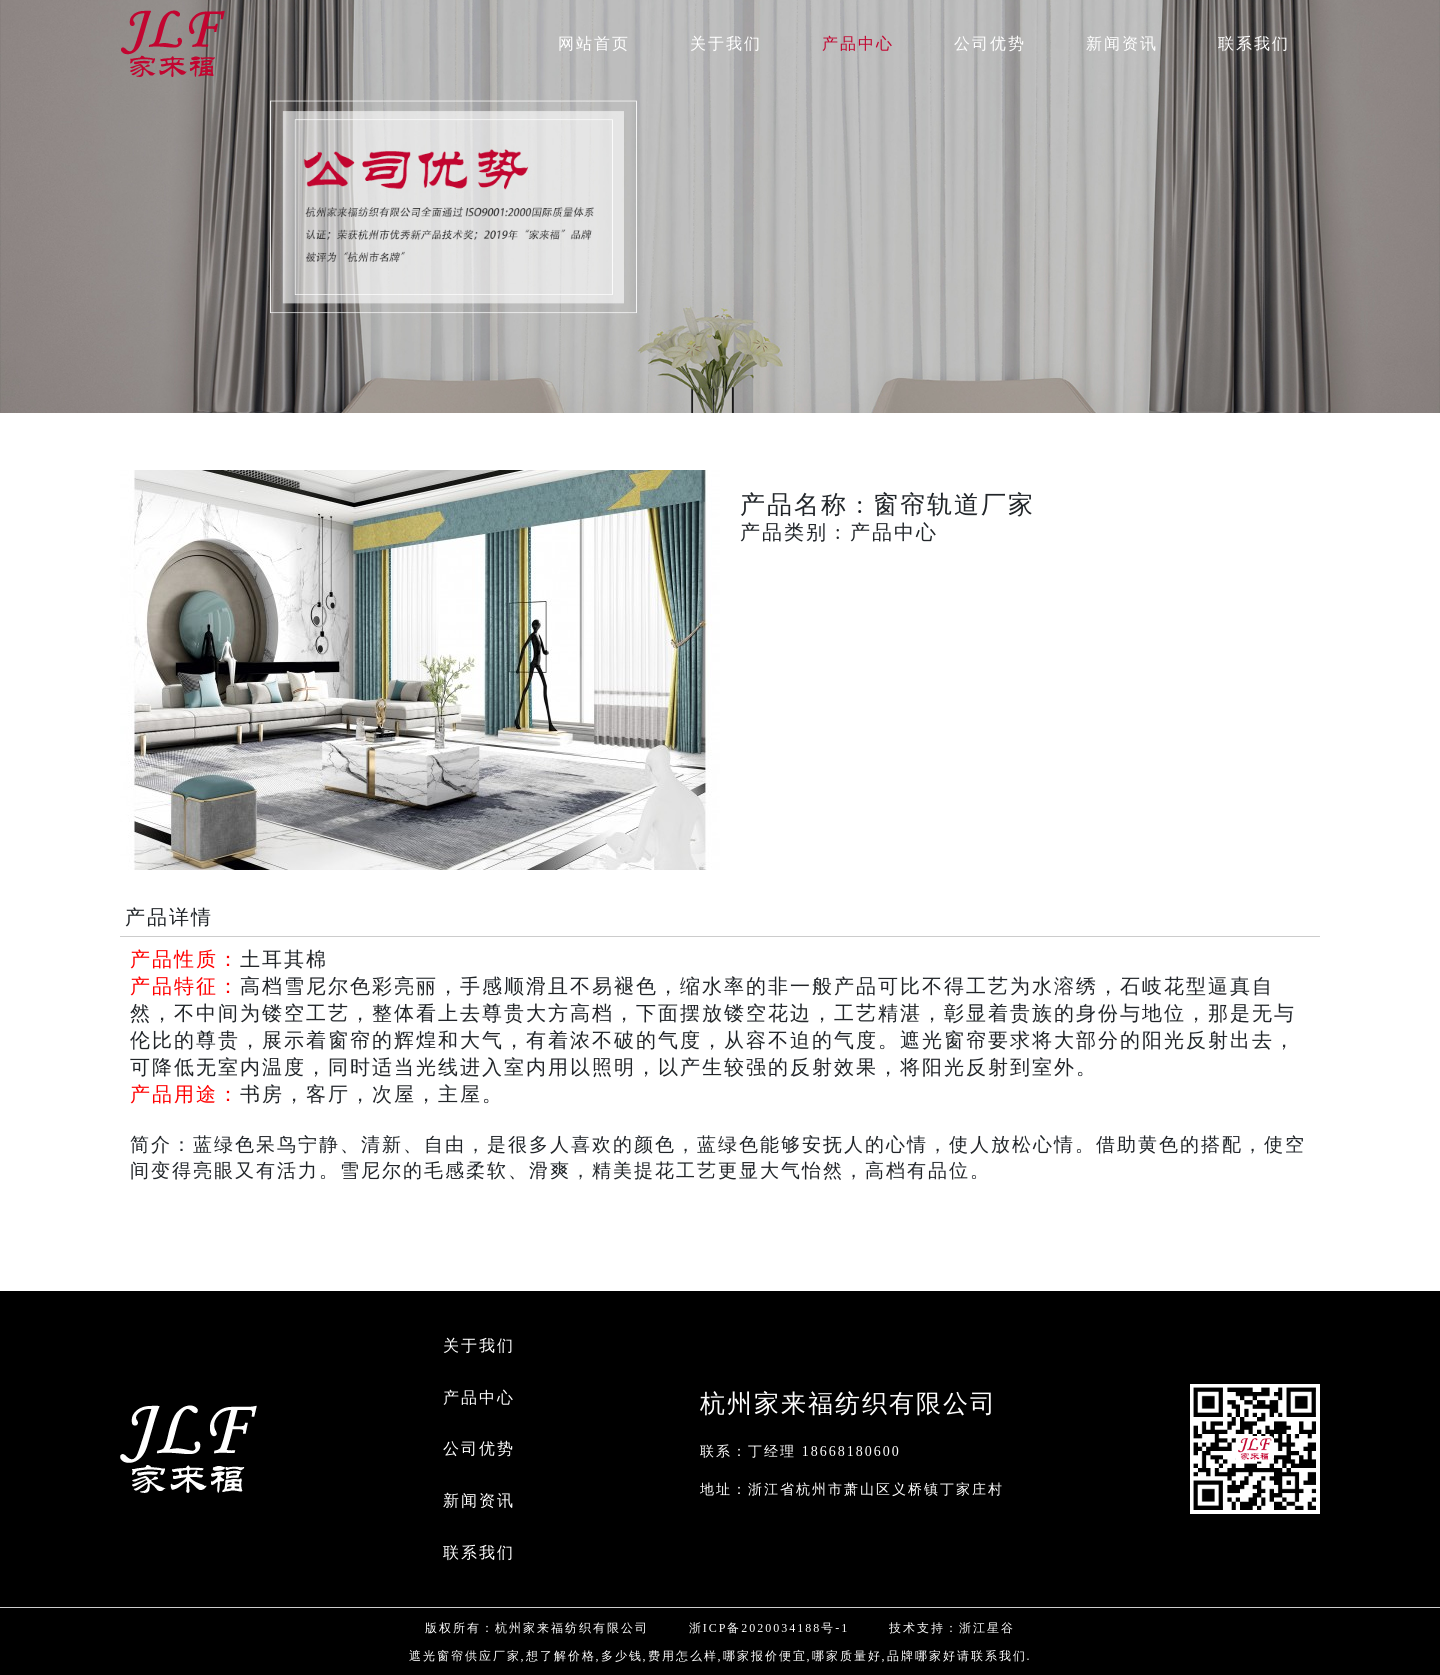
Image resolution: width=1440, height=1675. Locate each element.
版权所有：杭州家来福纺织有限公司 (537, 1628)
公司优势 (479, 1448)
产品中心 (479, 1397)
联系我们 (479, 1552)
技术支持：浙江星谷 (952, 1628)
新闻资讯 (479, 1500)
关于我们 (479, 1345)
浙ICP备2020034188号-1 (769, 1628)
